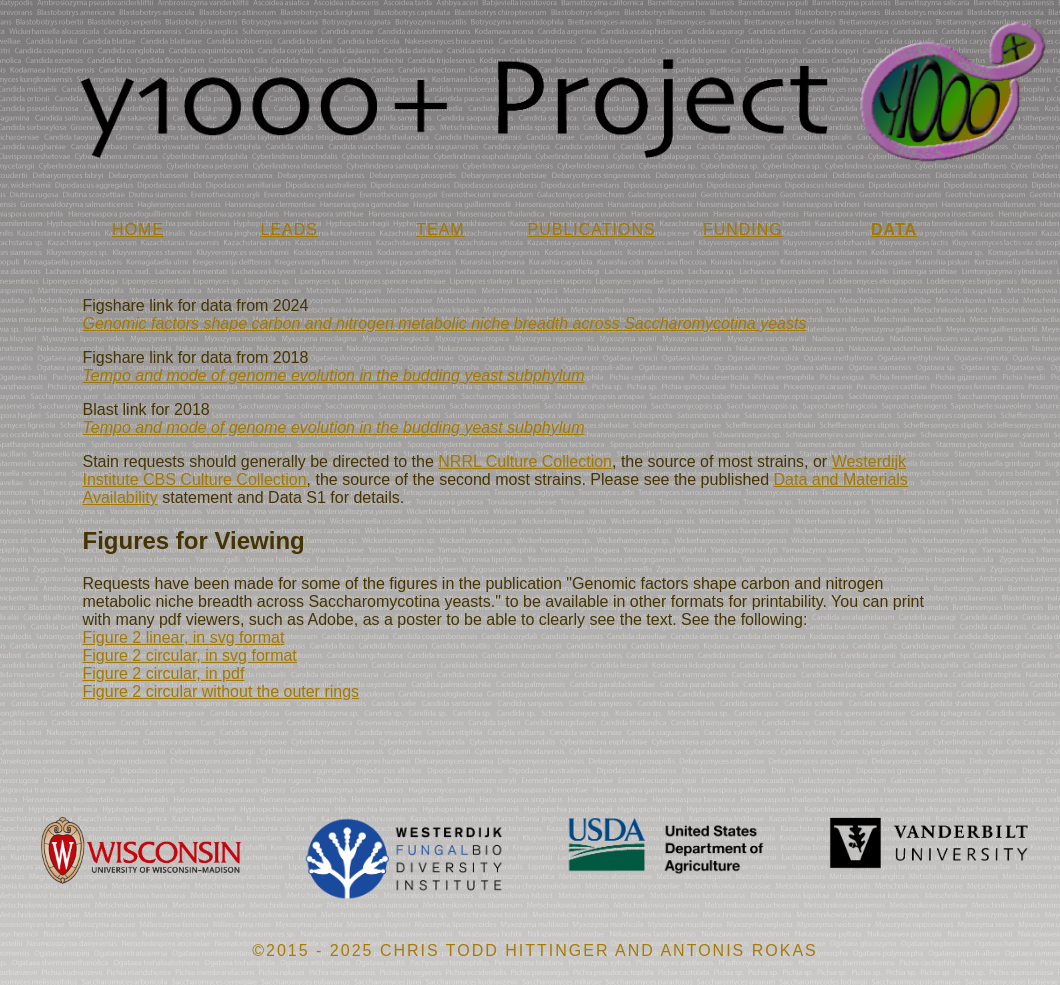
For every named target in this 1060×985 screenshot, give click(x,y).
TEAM (440, 229)
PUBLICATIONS (592, 229)
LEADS (289, 229)
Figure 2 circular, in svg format (190, 655)
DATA (894, 229)
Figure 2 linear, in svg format (184, 637)
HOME (138, 229)
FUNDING (743, 229)
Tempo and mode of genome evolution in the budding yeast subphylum (334, 375)
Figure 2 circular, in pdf (164, 673)
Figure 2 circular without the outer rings (221, 691)
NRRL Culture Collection (525, 461)
